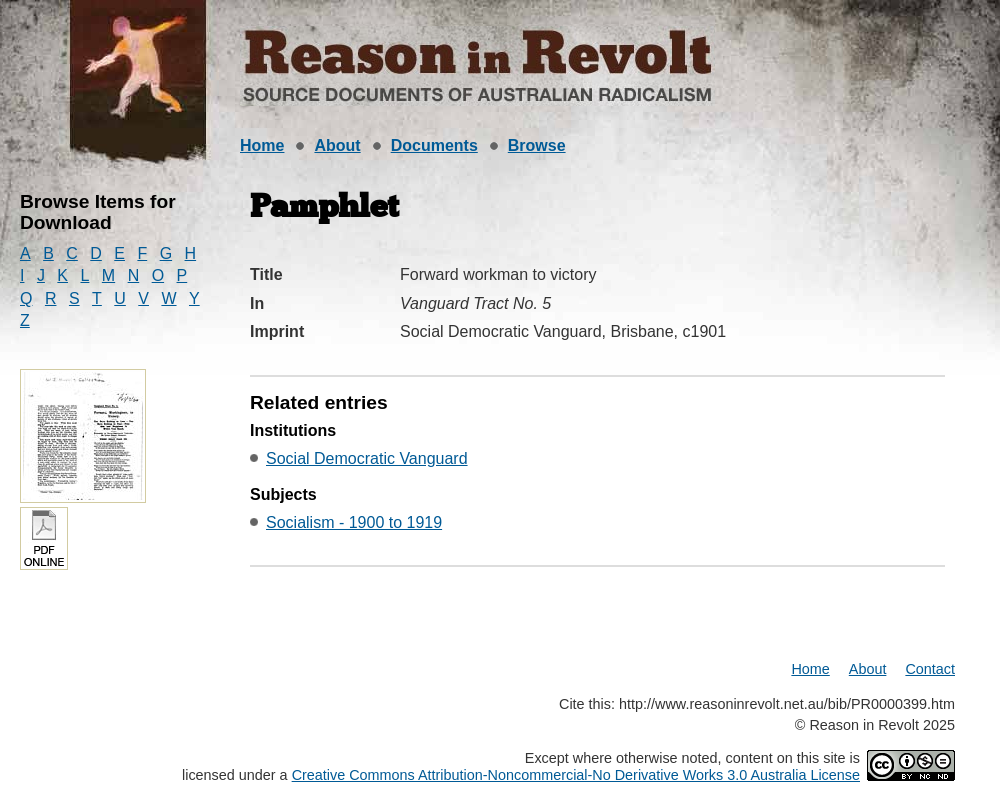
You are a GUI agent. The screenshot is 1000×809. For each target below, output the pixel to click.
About (337, 145)
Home (262, 145)
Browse (537, 145)
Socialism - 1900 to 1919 (354, 522)
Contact (930, 669)
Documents (434, 145)
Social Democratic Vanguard (367, 458)
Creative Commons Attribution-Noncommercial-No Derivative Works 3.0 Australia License (576, 775)
